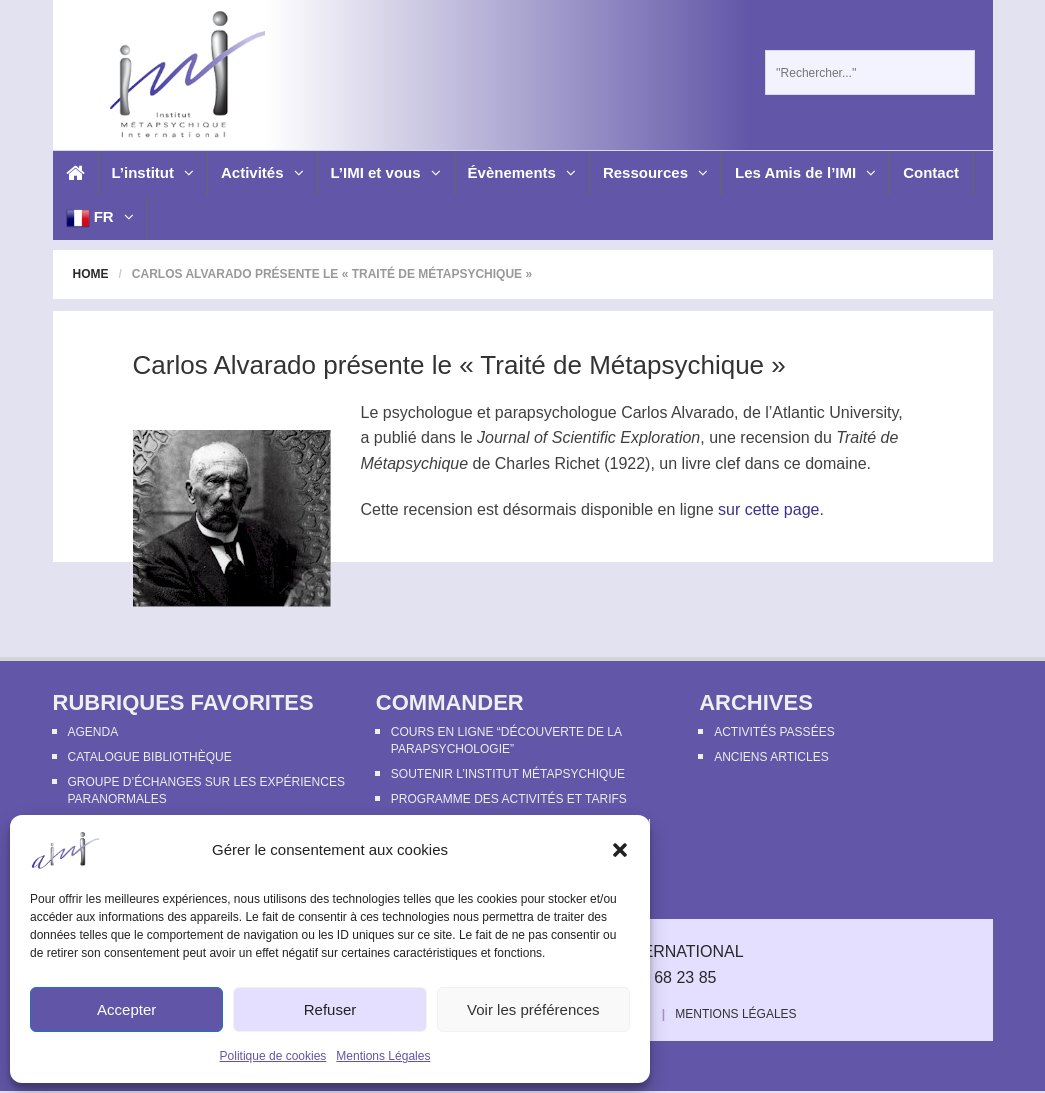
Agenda (93, 732)
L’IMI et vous (386, 172)
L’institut (153, 172)
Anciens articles (771, 757)
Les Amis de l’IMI (805, 172)
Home (91, 274)
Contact (931, 172)
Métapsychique (415, 463)
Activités (262, 172)
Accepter (126, 1009)
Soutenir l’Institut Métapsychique (508, 774)
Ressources (655, 172)
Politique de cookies (273, 1056)
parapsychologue (556, 412)
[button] (620, 850)
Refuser (330, 1009)
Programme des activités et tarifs (509, 799)
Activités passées (774, 732)
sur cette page (768, 509)
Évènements (522, 172)
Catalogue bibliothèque (150, 757)
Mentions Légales (383, 1056)
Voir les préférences (533, 1009)
